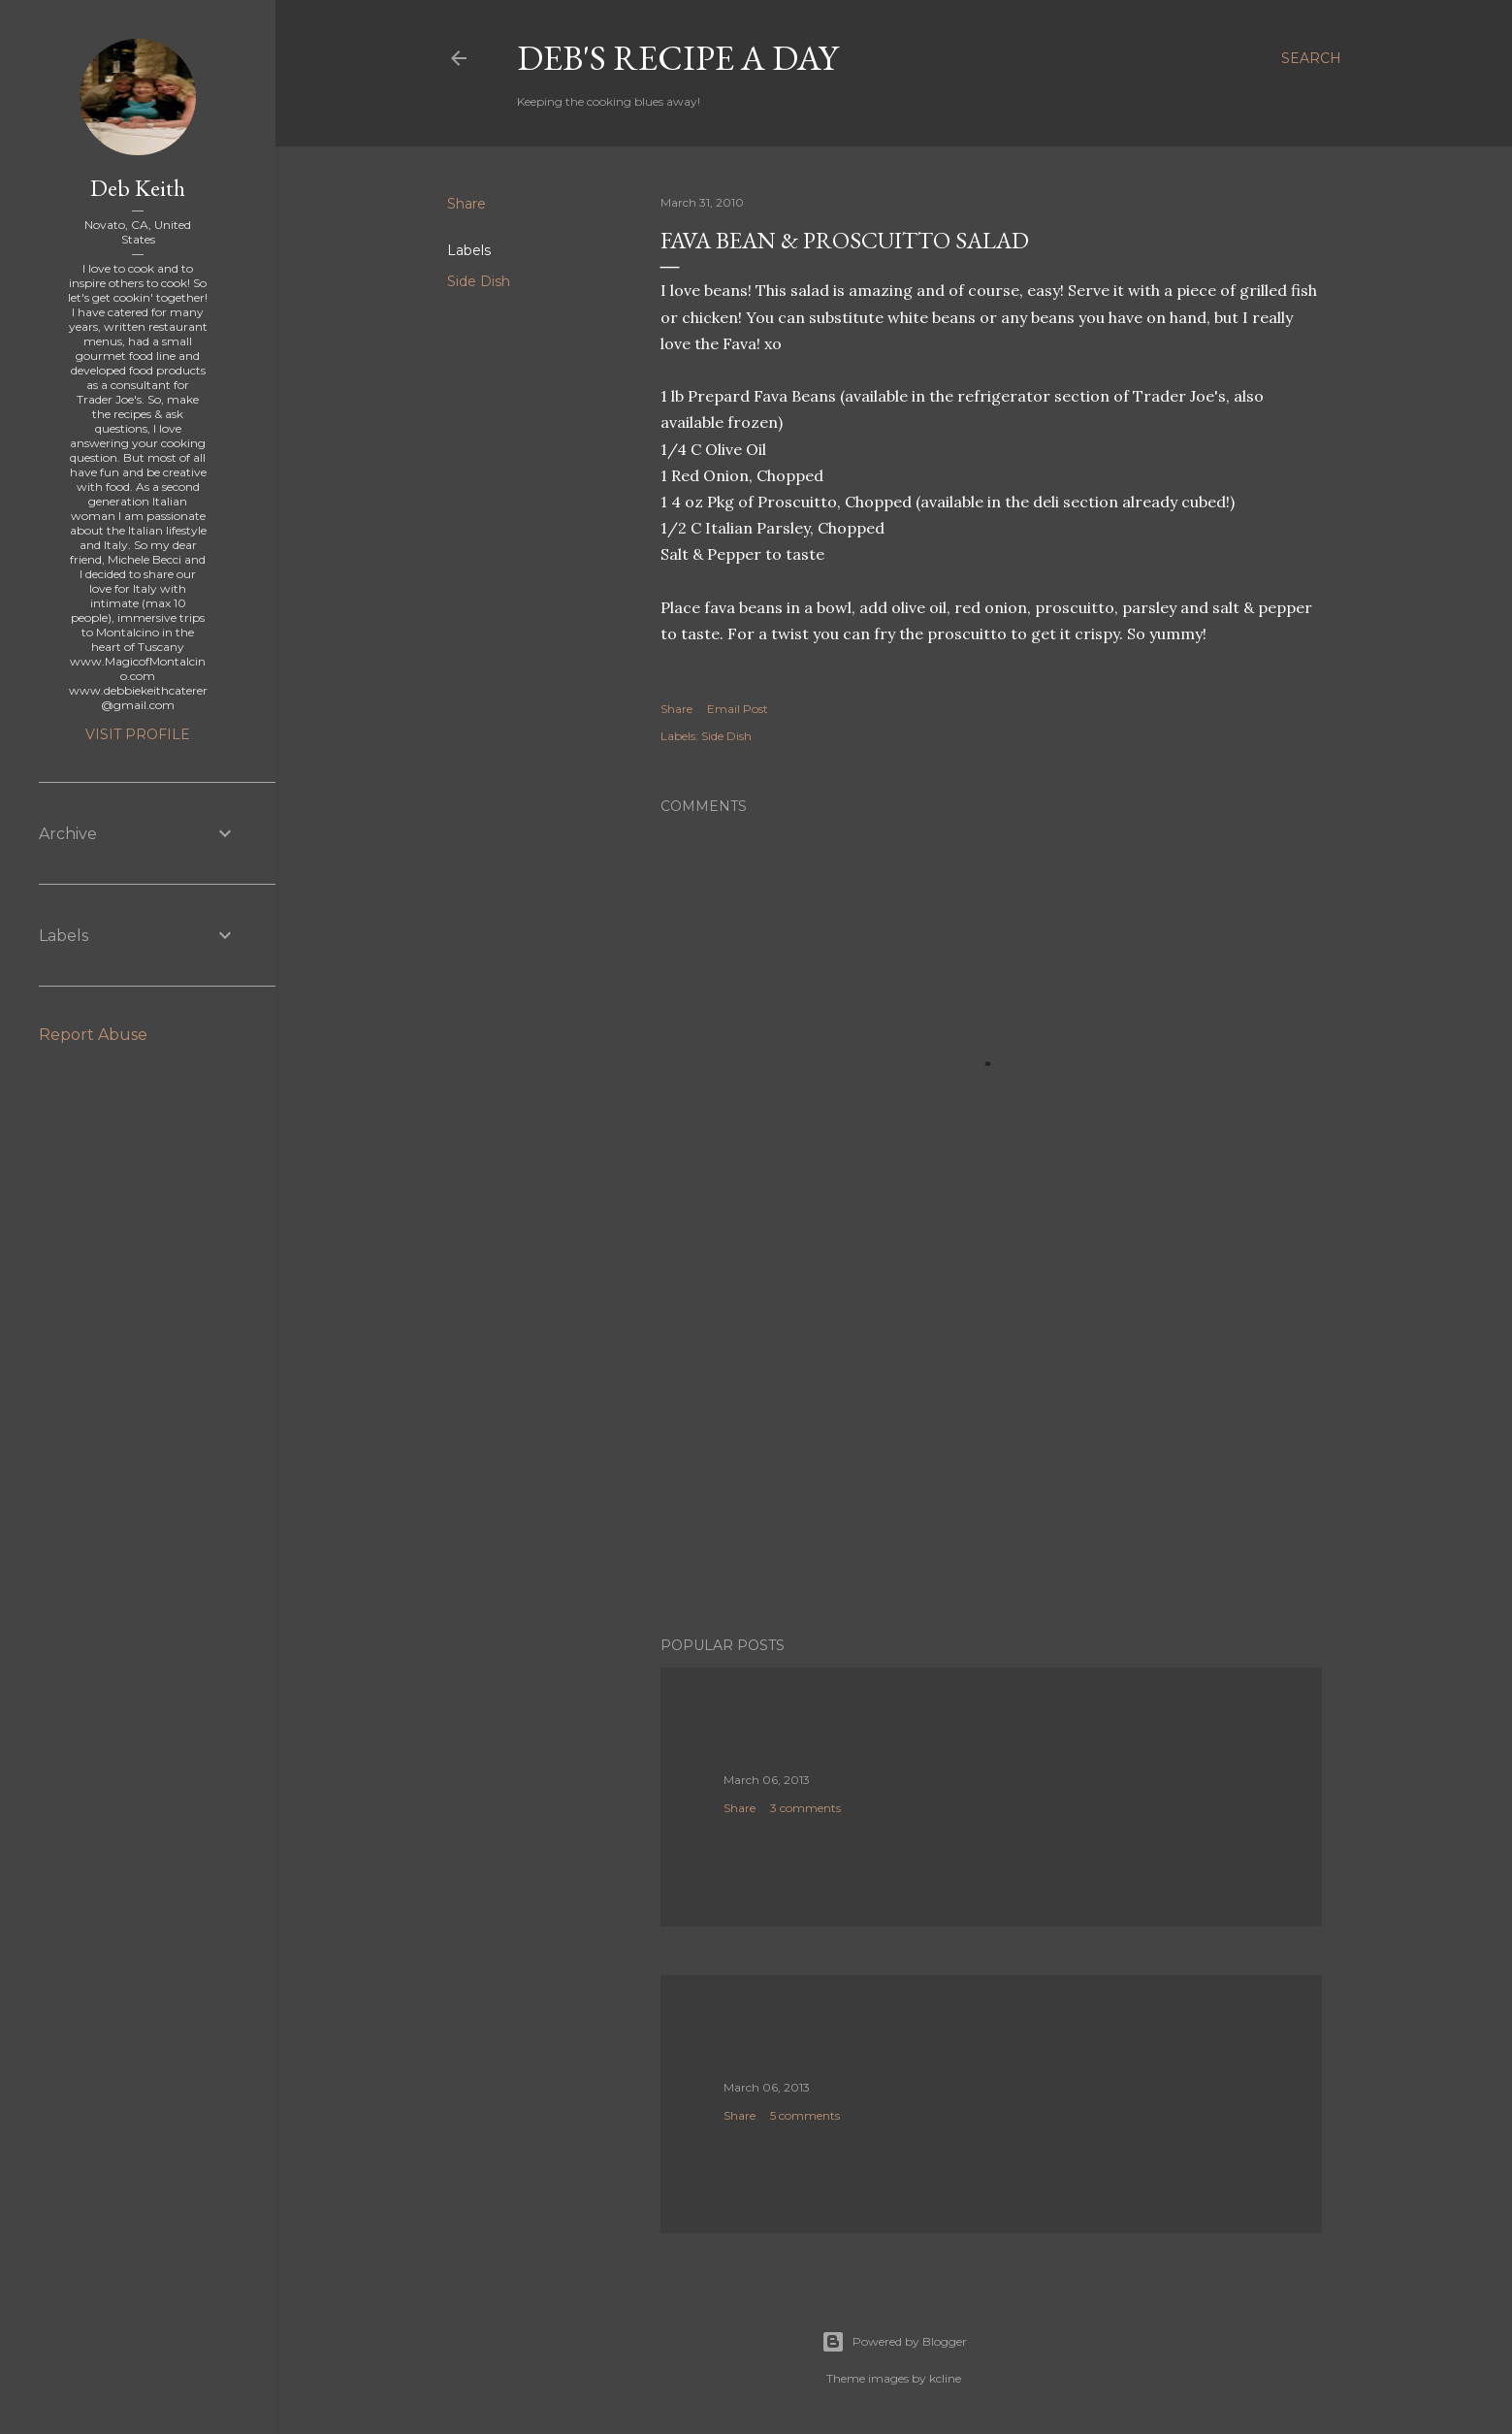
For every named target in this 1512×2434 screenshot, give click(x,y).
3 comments (805, 1808)
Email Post (737, 708)
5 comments (805, 2115)
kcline (945, 2378)
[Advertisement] (991, 1452)
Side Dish (478, 281)
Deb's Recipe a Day (677, 58)
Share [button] (466, 203)
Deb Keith (137, 188)
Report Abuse (93, 1034)
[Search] (1311, 58)
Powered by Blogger (894, 2341)
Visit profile (137, 734)
